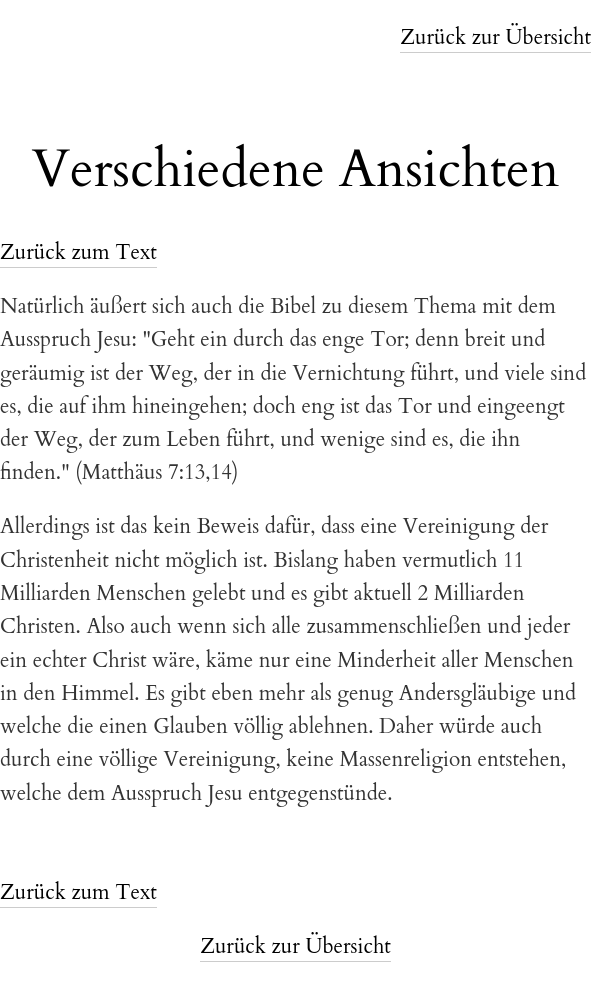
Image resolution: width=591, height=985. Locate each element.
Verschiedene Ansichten (296, 170)
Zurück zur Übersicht (495, 37)
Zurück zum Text (78, 252)
